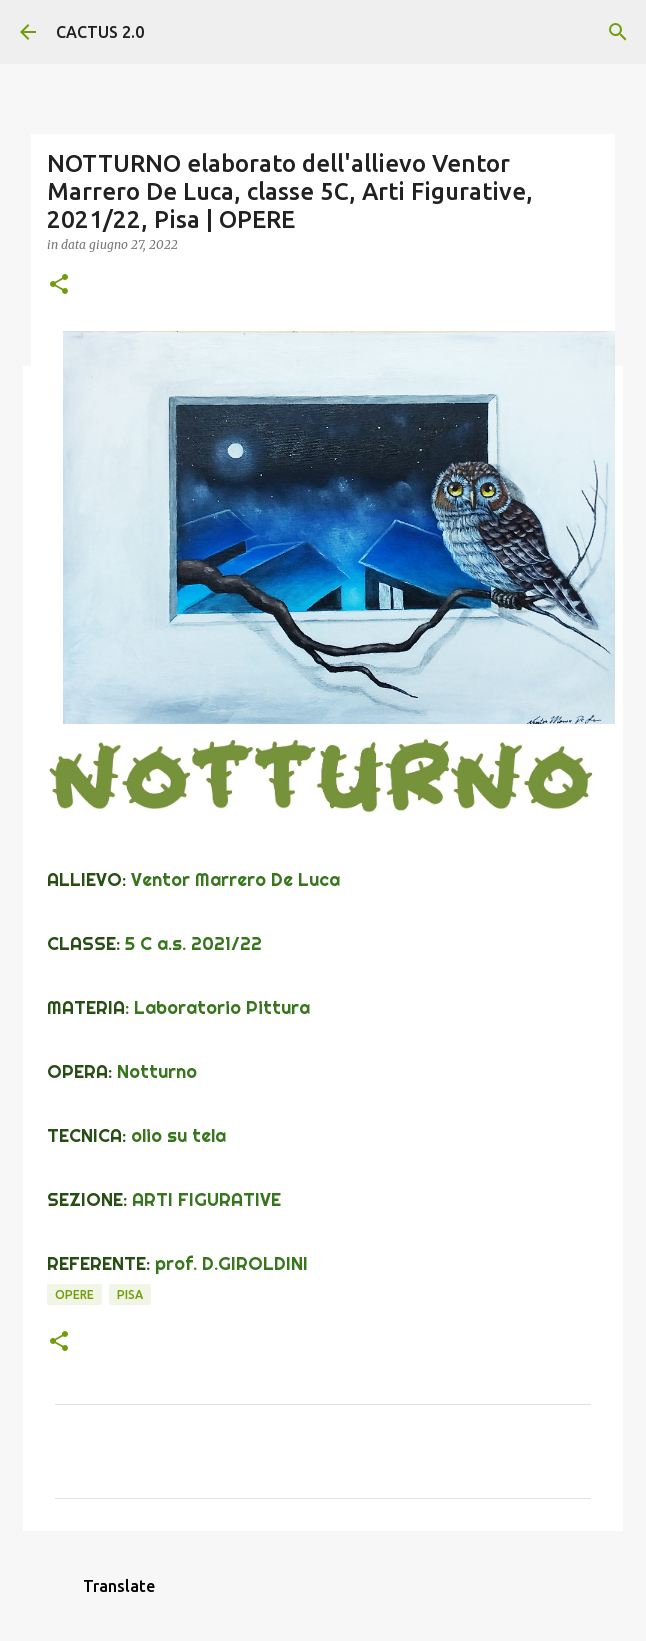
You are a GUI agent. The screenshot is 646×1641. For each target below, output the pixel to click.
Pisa (130, 1294)
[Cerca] (618, 32)
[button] (59, 285)
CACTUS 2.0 (100, 32)
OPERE (74, 1294)
